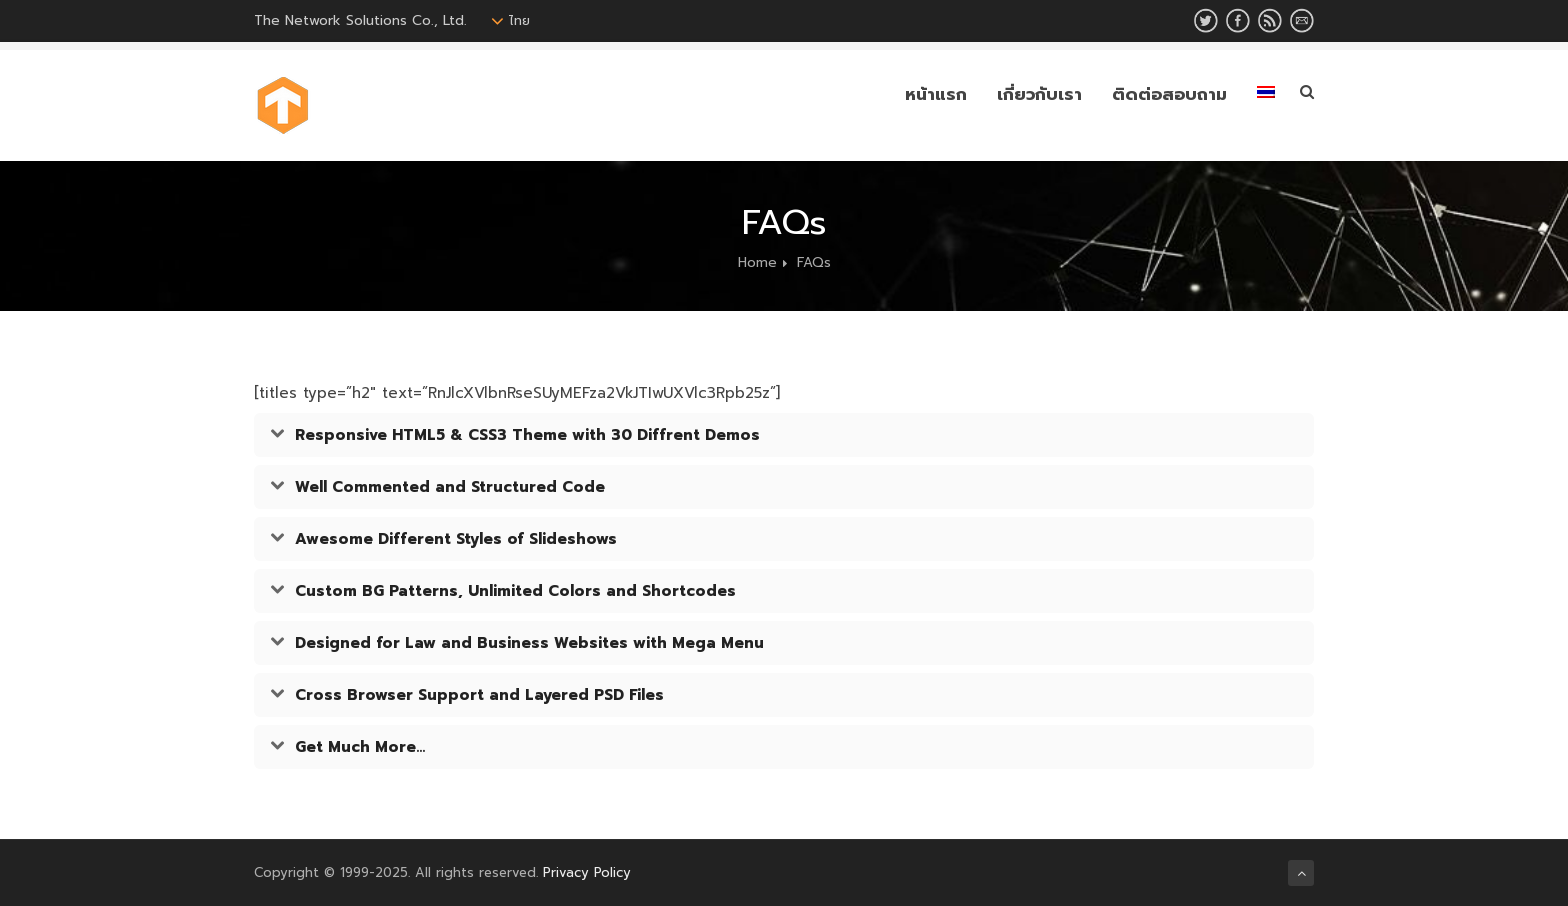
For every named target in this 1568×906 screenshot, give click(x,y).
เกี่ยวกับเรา (1039, 94)
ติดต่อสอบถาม (1169, 94)
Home (757, 262)
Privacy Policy (587, 872)
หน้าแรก (936, 94)
